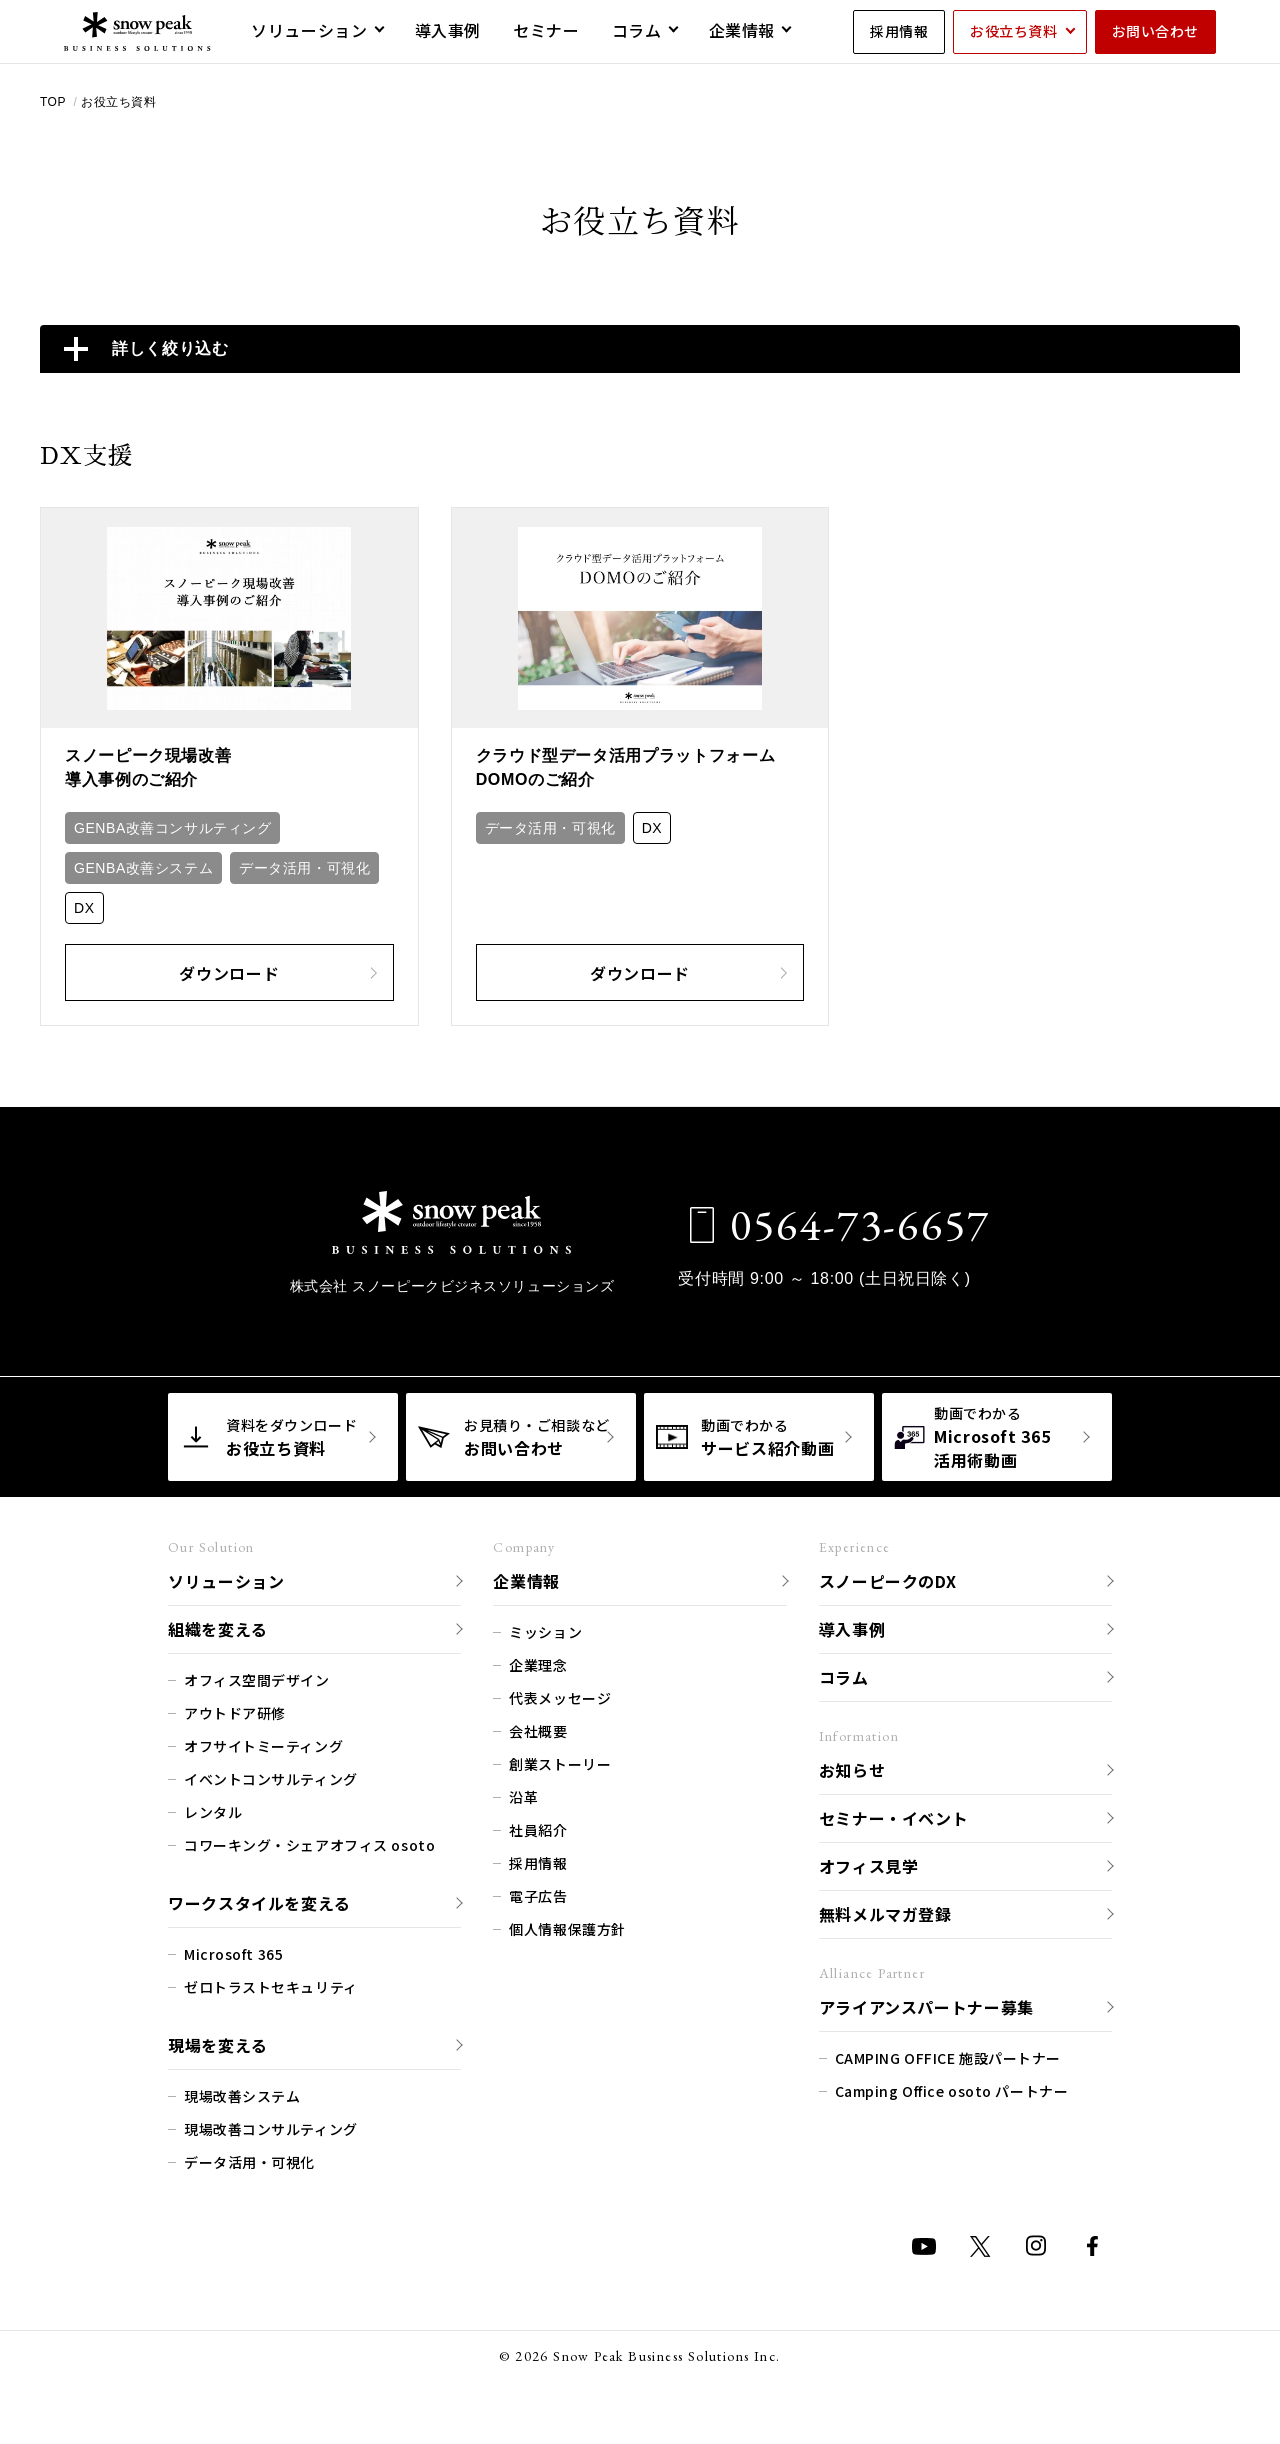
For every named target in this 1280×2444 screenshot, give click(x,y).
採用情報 (899, 31)
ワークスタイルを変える (259, 1902)
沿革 (523, 1796)
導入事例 (852, 1628)
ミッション (545, 1631)
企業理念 (538, 1664)
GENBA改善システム (143, 868)
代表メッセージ (560, 1697)
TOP (55, 102)
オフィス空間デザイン (257, 1679)
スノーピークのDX (888, 1580)
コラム (844, 1676)
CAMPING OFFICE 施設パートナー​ (948, 2057)
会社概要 (538, 1730)
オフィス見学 (869, 1865)
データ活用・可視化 (304, 868)
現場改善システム (242, 2095)
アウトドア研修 (235, 1712)
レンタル (213, 1811)
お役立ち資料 (1013, 31)
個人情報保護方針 (567, 1928)
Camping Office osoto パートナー (952, 2090)
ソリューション (226, 1580)
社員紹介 (538, 1829)
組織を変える (218, 1628)
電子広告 (538, 1895)
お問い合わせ (1155, 31)
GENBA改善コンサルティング (172, 828)
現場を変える (218, 2044)
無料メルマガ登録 (885, 1913)
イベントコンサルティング (271, 1778)
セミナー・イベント (894, 1817)
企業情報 (526, 1580)
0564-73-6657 (854, 1224)
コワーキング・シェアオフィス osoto (309, 1844)
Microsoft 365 (233, 1953)
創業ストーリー (560, 1763)
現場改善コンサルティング (271, 2128)
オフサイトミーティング (263, 1745)
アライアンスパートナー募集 (926, 2006)
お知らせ (852, 1769)
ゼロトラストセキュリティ (271, 1986)
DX (84, 908)
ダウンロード (277, 972)
